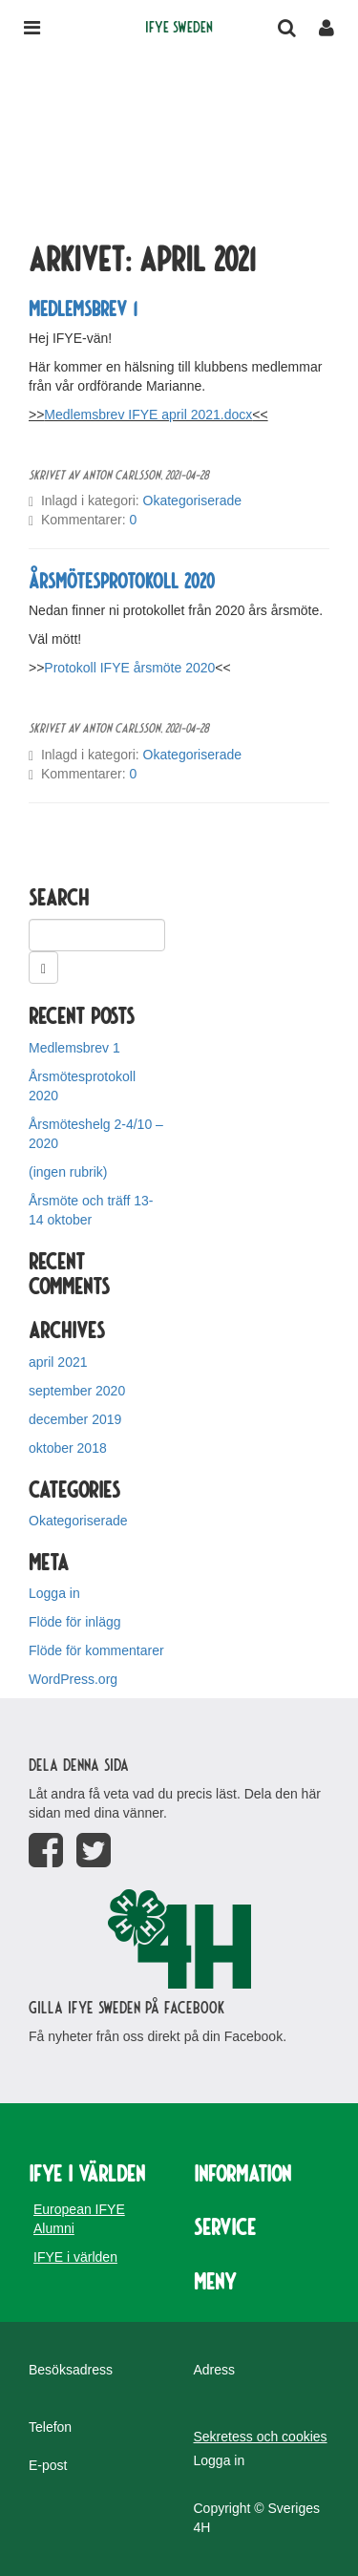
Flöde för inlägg (75, 1621)
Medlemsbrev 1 (83, 307)
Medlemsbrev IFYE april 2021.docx (148, 414)
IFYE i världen (75, 2257)
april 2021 (58, 1362)
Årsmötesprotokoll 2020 (122, 579)
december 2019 (75, 1419)
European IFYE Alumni (79, 2219)
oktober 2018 (68, 1448)
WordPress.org (73, 1679)
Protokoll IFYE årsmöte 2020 (129, 667)
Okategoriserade (192, 500)
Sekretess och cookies (260, 2436)
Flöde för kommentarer (96, 1650)
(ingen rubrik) (68, 1172)
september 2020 (77, 1390)
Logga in (54, 1593)
